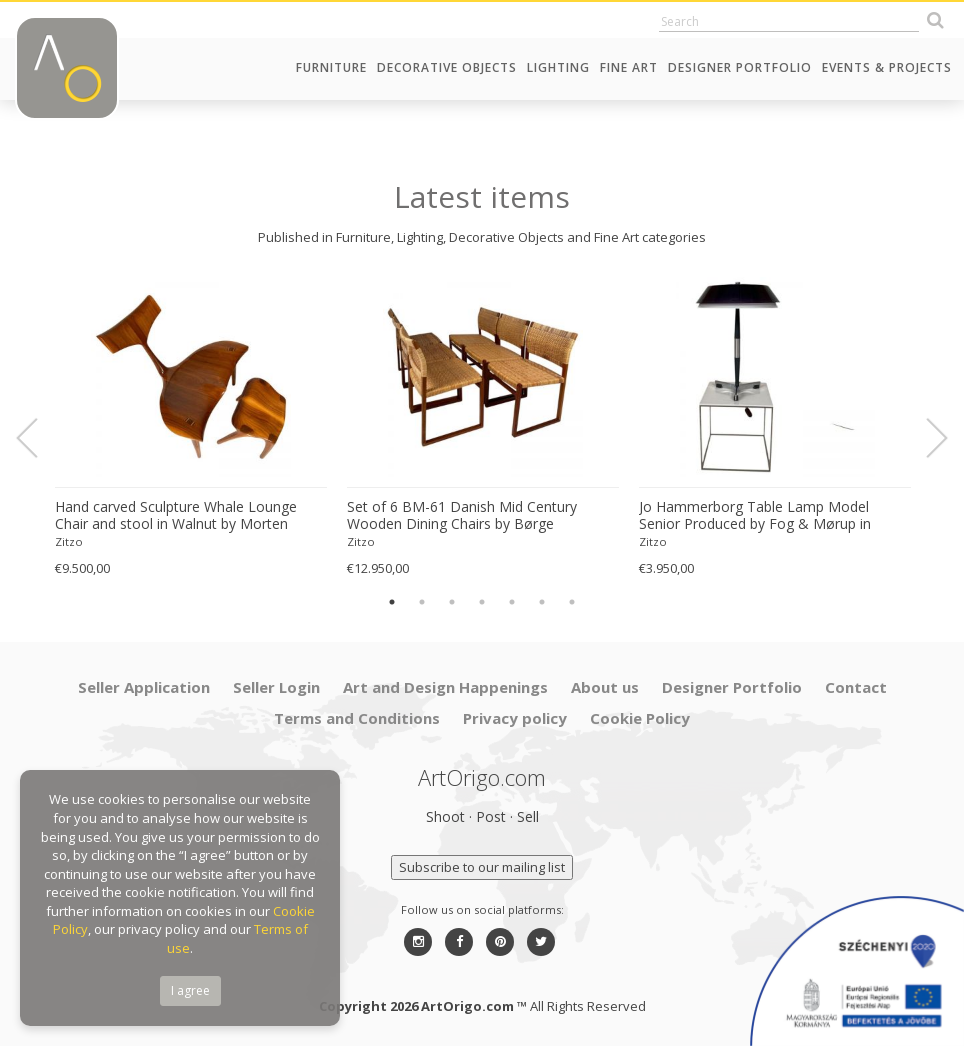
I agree (190, 990)
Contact (856, 687)
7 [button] (572, 602)
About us (605, 687)
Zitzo (69, 541)
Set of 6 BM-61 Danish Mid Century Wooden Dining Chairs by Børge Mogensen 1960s (462, 516)
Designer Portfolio (740, 67)
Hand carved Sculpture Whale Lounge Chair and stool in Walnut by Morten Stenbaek (176, 516)
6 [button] (542, 602)
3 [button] (452, 602)
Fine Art (629, 67)
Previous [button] (39, 438)
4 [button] (482, 602)
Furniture (331, 67)
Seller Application (144, 687)
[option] (191, 427)
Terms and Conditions (357, 718)
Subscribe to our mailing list (482, 867)
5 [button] (512, 602)
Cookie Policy (640, 718)
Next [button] (925, 438)
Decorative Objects (447, 67)
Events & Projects (887, 67)
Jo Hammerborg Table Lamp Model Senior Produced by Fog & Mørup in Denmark (755, 516)
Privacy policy (515, 718)
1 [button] (392, 602)
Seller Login (276, 687)
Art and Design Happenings (445, 687)
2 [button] (422, 602)
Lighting (558, 67)
